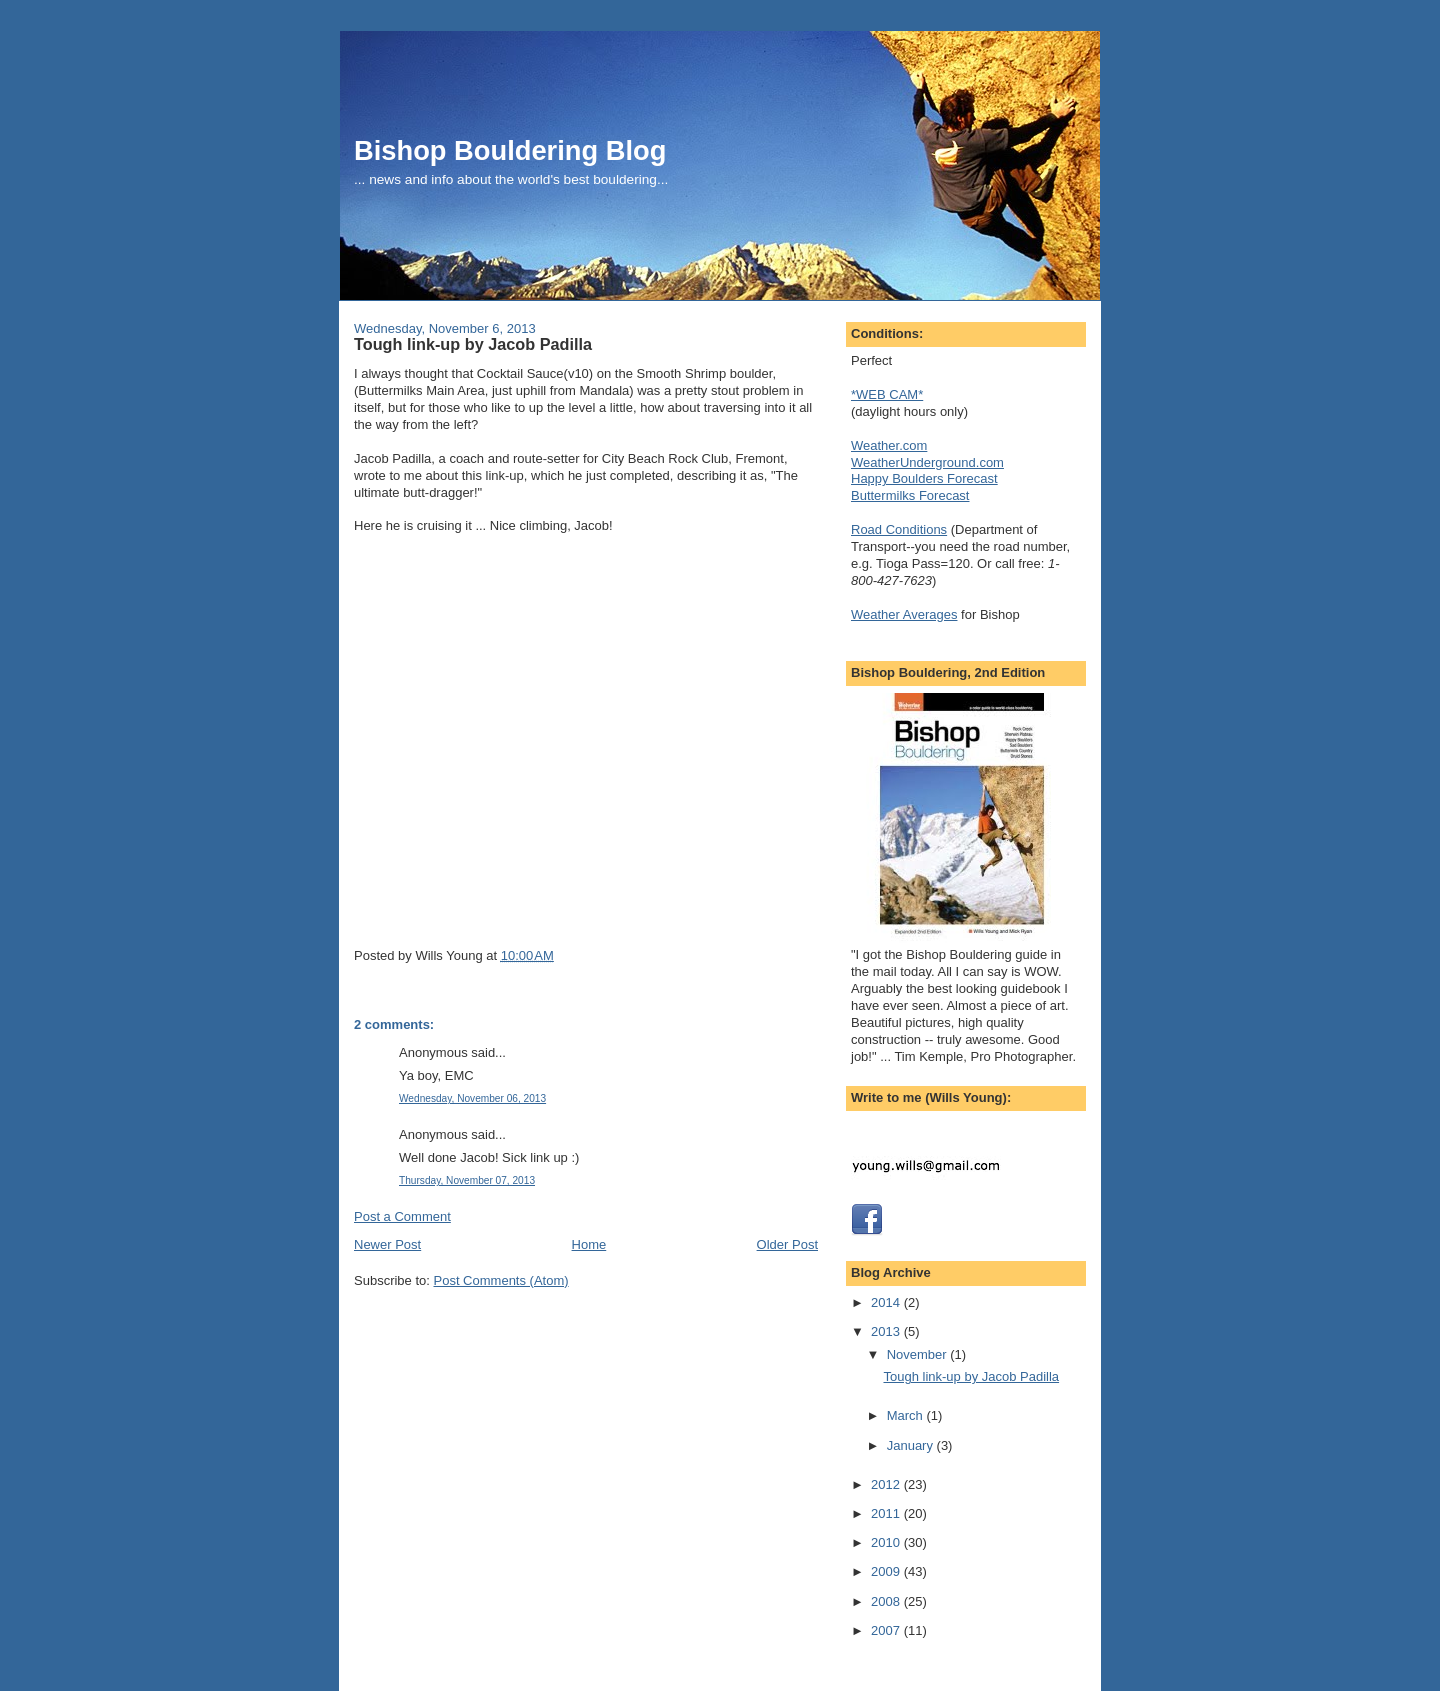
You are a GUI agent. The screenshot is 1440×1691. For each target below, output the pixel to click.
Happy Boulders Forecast (924, 478)
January (912, 1445)
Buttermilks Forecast (910, 495)
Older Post (787, 1244)
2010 (887, 1542)
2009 (887, 1571)
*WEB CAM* (887, 394)
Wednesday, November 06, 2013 (472, 1098)
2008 (887, 1601)
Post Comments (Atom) (501, 1280)
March (907, 1415)
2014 (887, 1302)
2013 (887, 1331)
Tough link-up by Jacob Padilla (473, 344)
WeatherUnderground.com (927, 462)
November (919, 1354)
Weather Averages (904, 614)
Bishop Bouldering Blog (510, 150)
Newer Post (387, 1244)
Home (589, 1244)
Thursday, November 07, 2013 (467, 1180)
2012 (887, 1484)
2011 (887, 1513)
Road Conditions (899, 529)
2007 (887, 1630)
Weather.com (889, 445)
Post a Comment (402, 1216)
